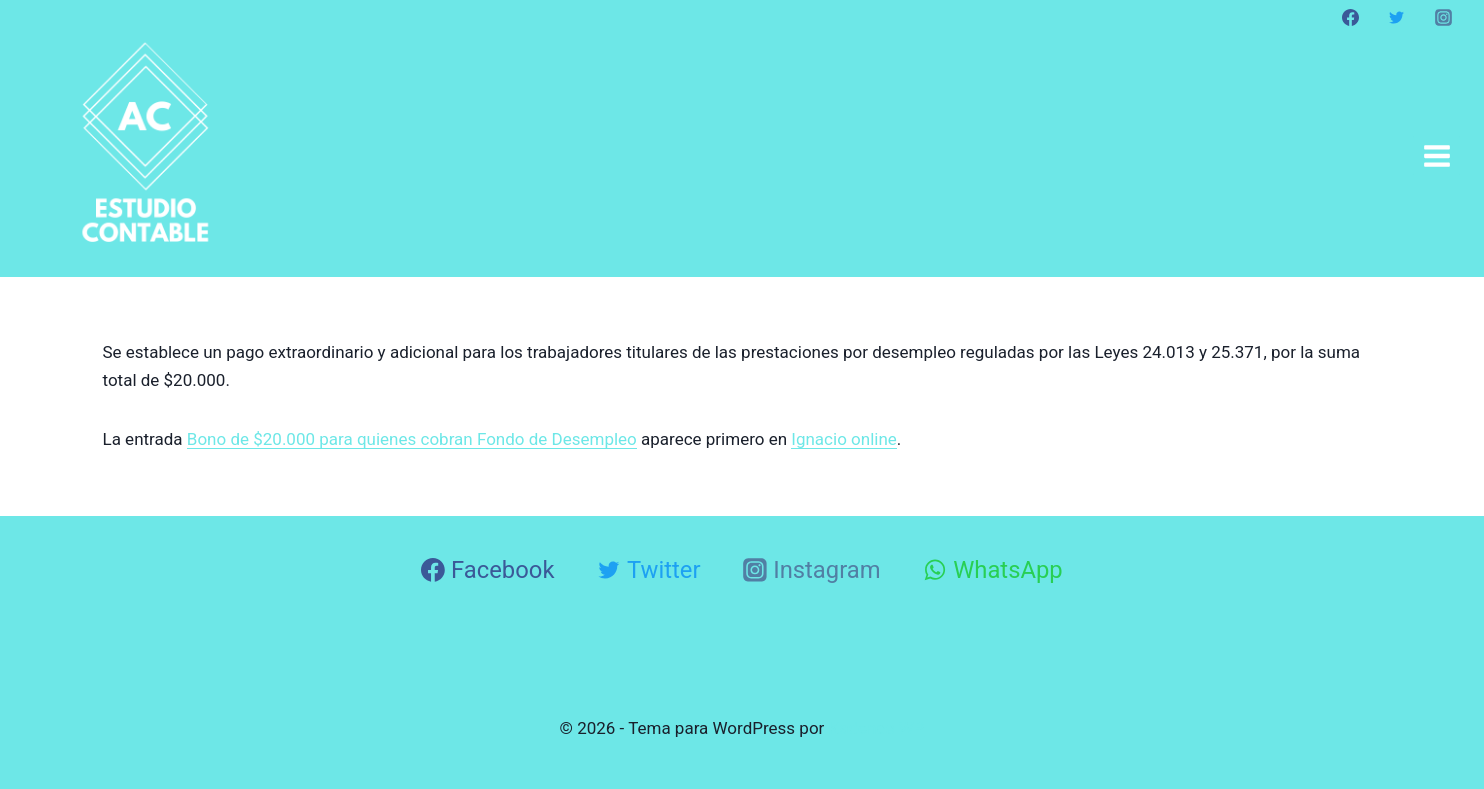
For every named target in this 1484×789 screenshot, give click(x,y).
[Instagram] (1443, 17)
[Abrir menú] (1436, 155)
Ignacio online (844, 439)
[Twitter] (1397, 17)
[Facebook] (1351, 17)
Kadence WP (877, 728)
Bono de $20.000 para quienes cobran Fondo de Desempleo (412, 439)
